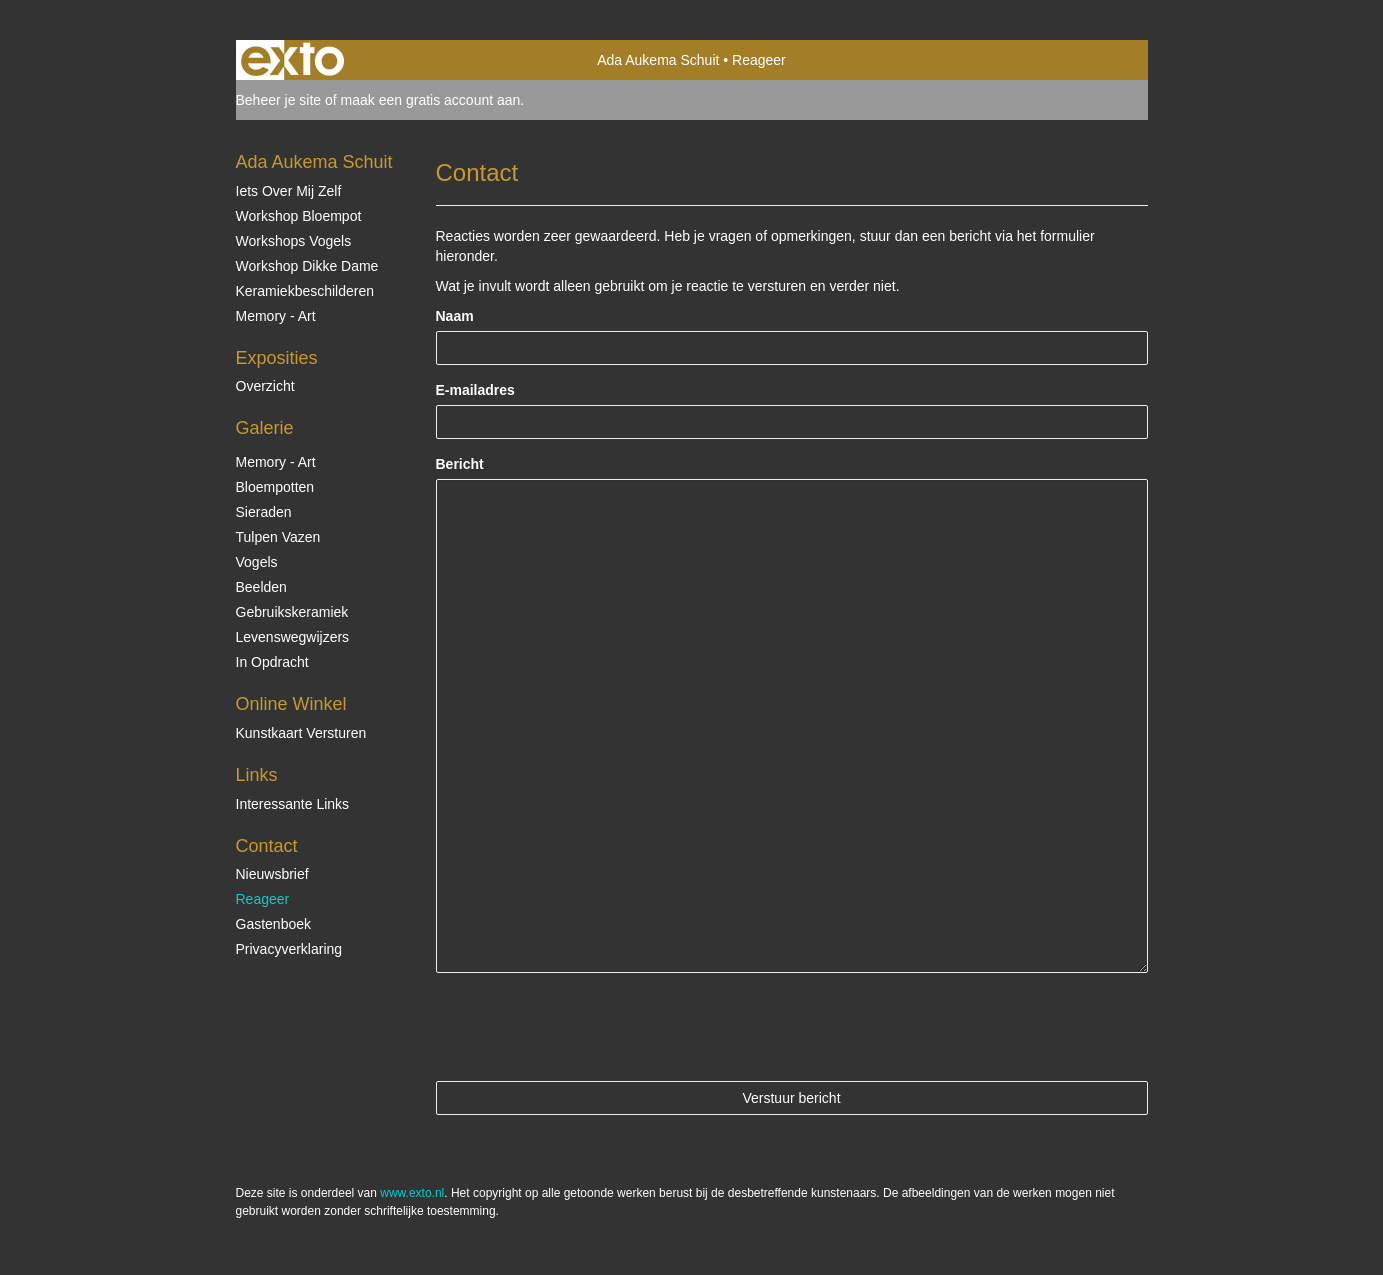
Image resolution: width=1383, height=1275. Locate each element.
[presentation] (588, 1027)
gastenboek (274, 924)
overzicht (265, 386)
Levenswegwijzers (293, 637)
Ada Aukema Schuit (658, 60)
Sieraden (264, 512)
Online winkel (291, 704)
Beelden (261, 587)
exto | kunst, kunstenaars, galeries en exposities (292, 60)
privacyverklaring (289, 949)
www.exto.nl (412, 1193)
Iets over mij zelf (289, 191)
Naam (455, 316)
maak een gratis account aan (431, 100)
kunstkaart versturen (301, 733)
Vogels (257, 562)
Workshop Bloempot (299, 216)
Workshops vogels (294, 241)
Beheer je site (279, 100)
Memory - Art (276, 316)
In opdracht (272, 662)
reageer (263, 899)
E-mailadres (475, 390)
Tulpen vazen (278, 537)
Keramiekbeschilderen (305, 291)
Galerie (265, 428)
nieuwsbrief (272, 874)
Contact (267, 846)
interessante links (293, 804)
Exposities (277, 358)
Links (257, 775)
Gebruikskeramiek (292, 612)
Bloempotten (275, 487)
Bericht (460, 464)
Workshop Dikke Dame (307, 266)
